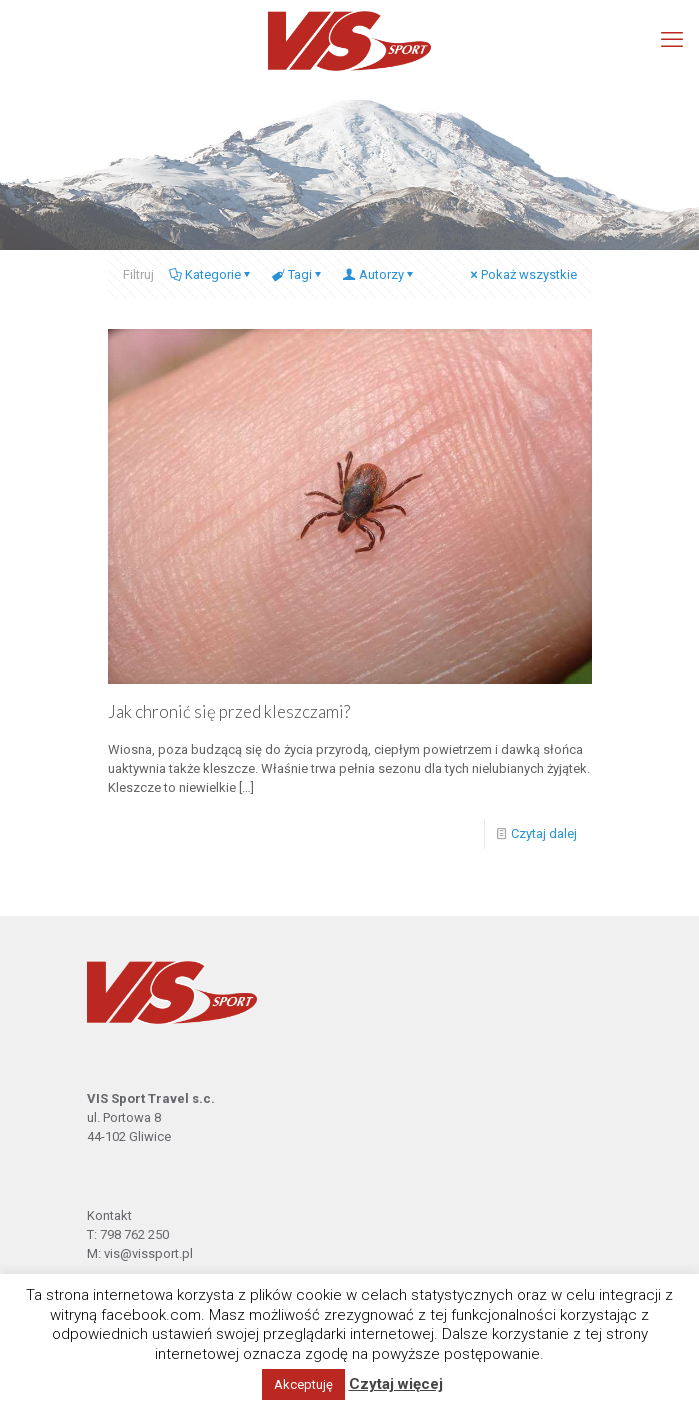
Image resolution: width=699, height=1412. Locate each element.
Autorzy (380, 274)
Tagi (298, 274)
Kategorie (211, 274)
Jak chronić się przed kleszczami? (229, 711)
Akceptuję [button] (303, 1384)
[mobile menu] (672, 40)
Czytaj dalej (544, 833)
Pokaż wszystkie (522, 274)
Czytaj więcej (396, 1384)
